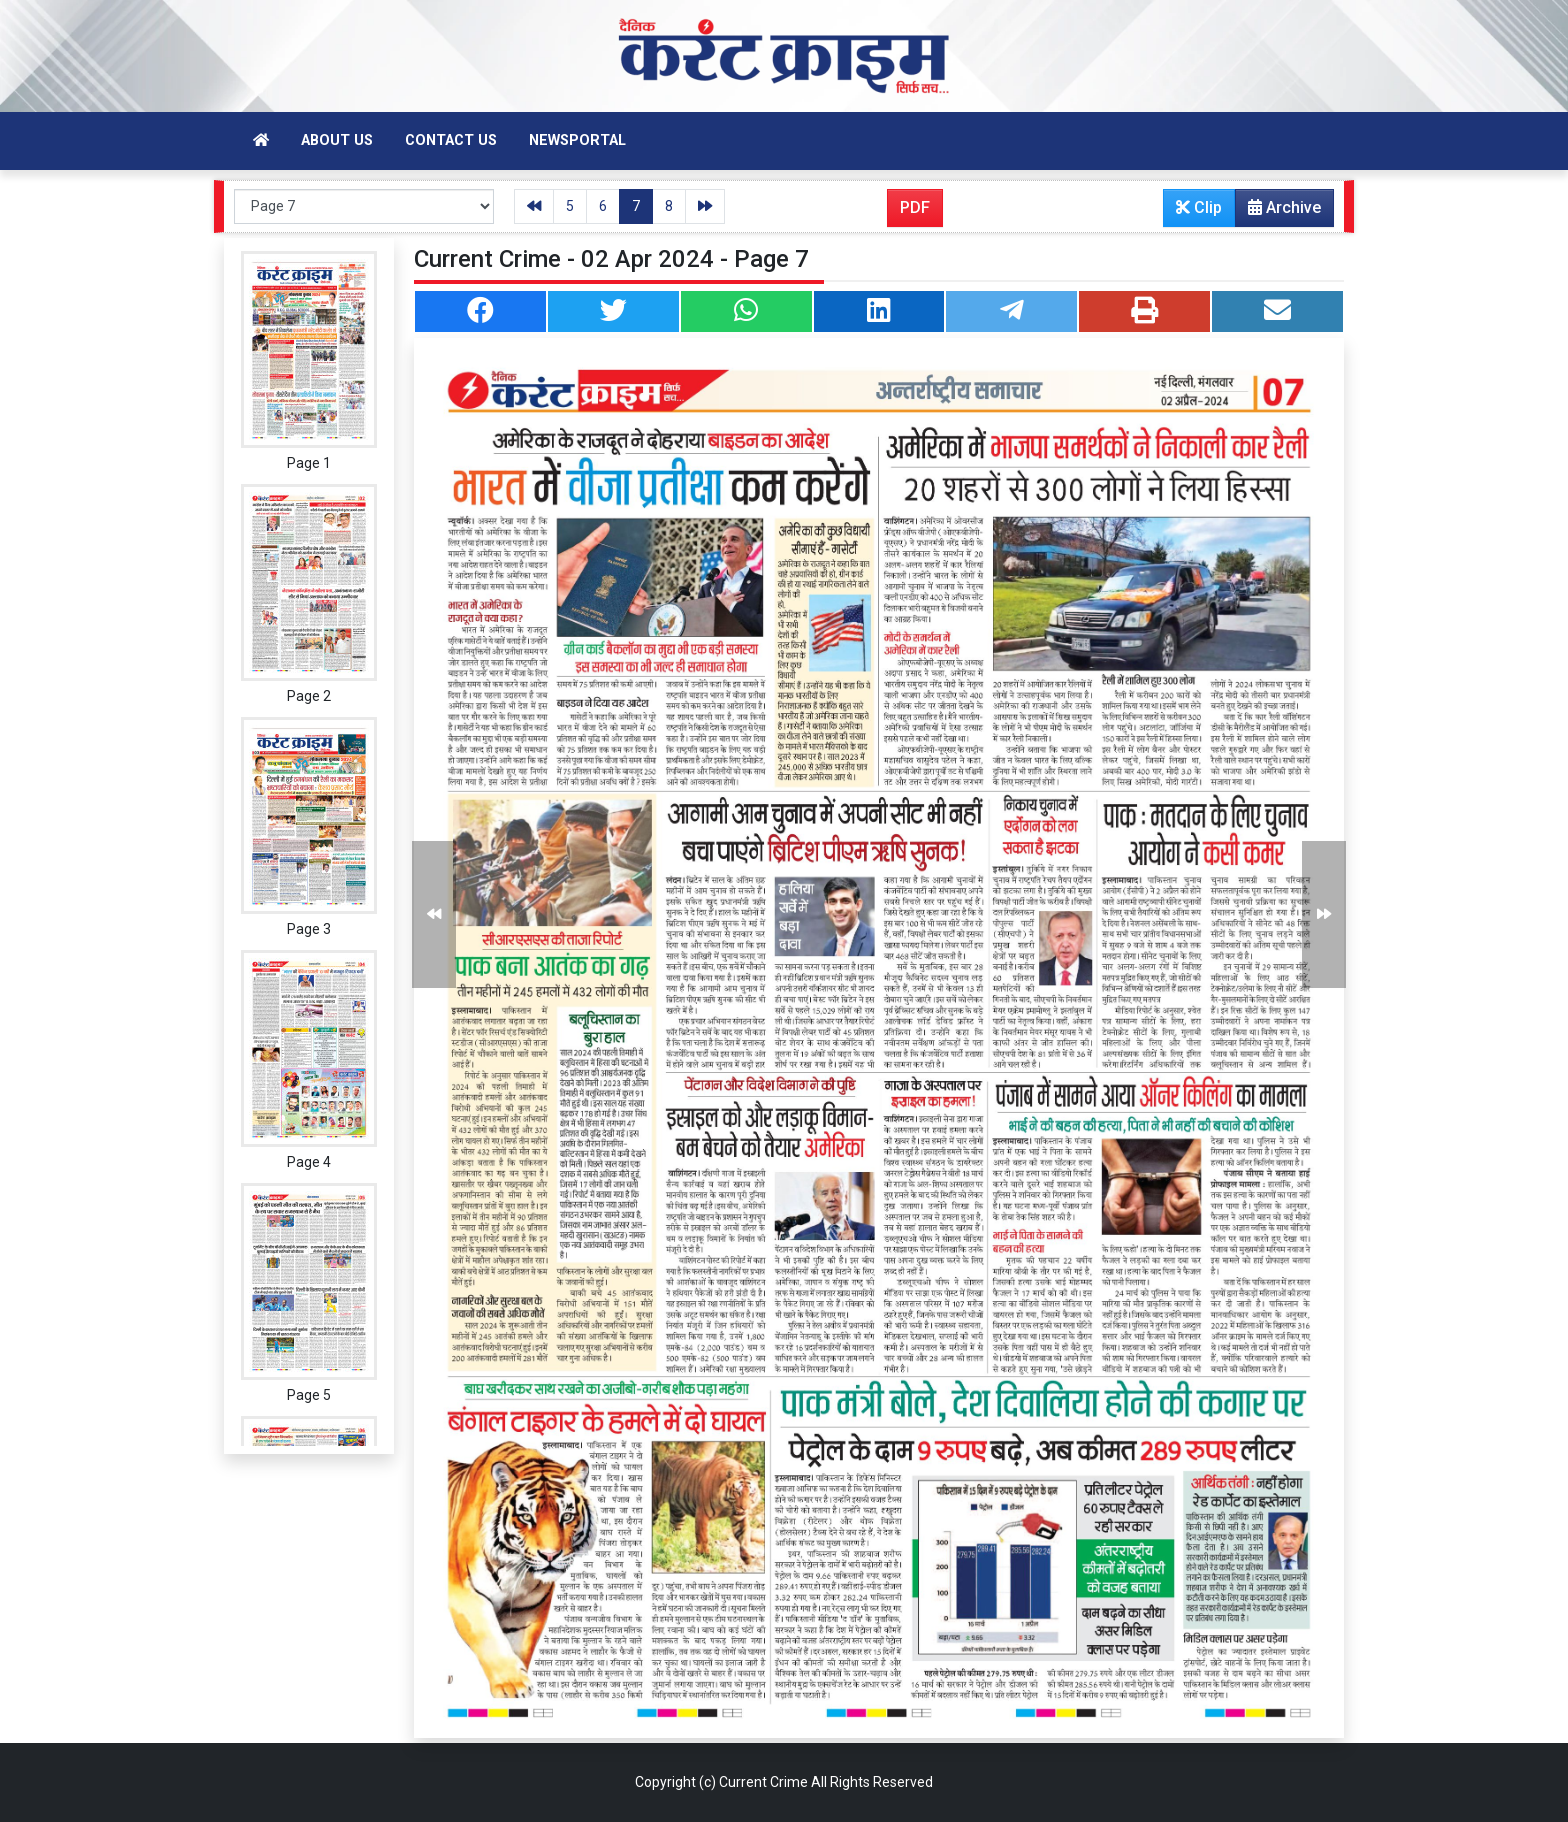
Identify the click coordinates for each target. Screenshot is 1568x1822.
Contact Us (451, 140)
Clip (1199, 207)
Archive (1278, 212)
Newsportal (577, 140)
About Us (337, 140)
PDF (915, 207)
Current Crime (763, 1782)
